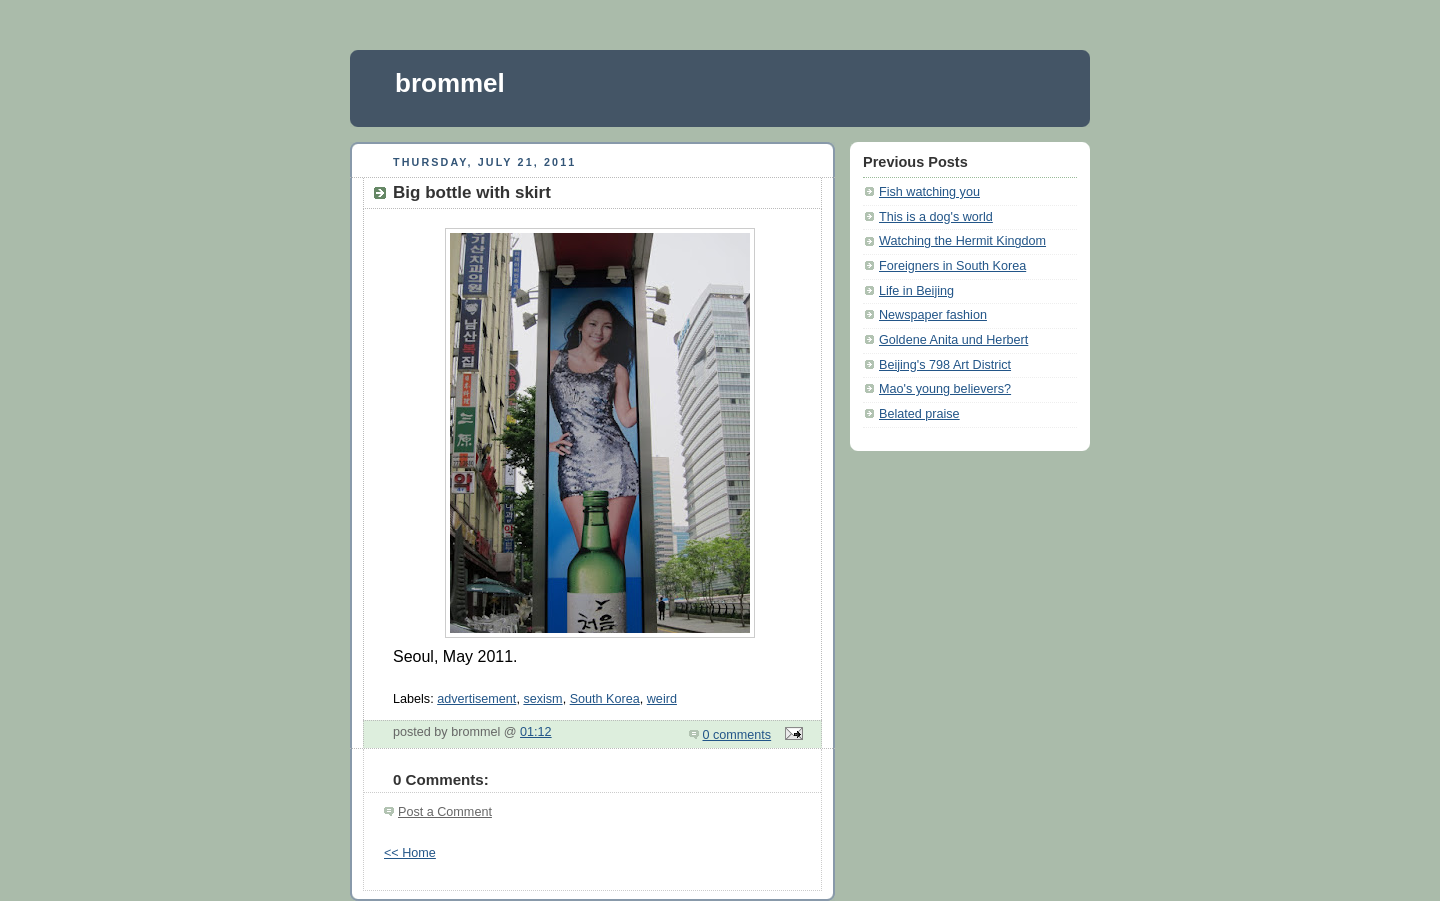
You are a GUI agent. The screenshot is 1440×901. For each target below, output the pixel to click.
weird (662, 699)
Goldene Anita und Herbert (953, 340)
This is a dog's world (936, 217)
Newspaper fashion (933, 315)
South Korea (605, 699)
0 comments (737, 735)
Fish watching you (929, 192)
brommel (450, 83)
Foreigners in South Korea (952, 266)
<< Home (410, 853)
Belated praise (919, 414)
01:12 (536, 732)
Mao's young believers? (945, 389)
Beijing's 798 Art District (945, 365)
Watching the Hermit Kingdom (962, 241)
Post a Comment (445, 812)
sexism (542, 699)
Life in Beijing (916, 291)
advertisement (476, 699)
